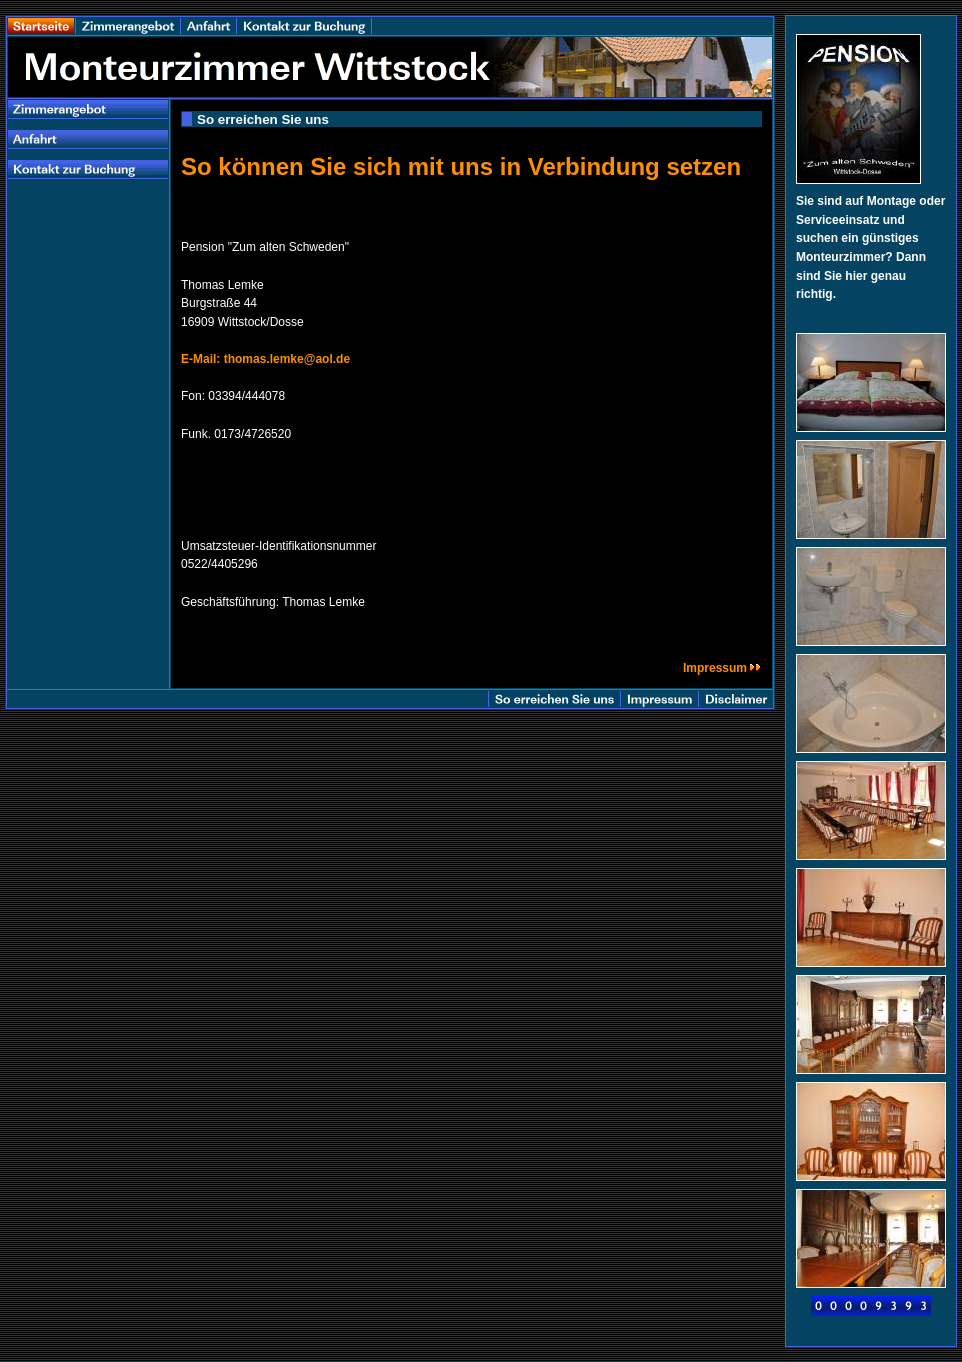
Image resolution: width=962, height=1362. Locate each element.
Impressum (722, 668)
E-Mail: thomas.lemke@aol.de (265, 359)
